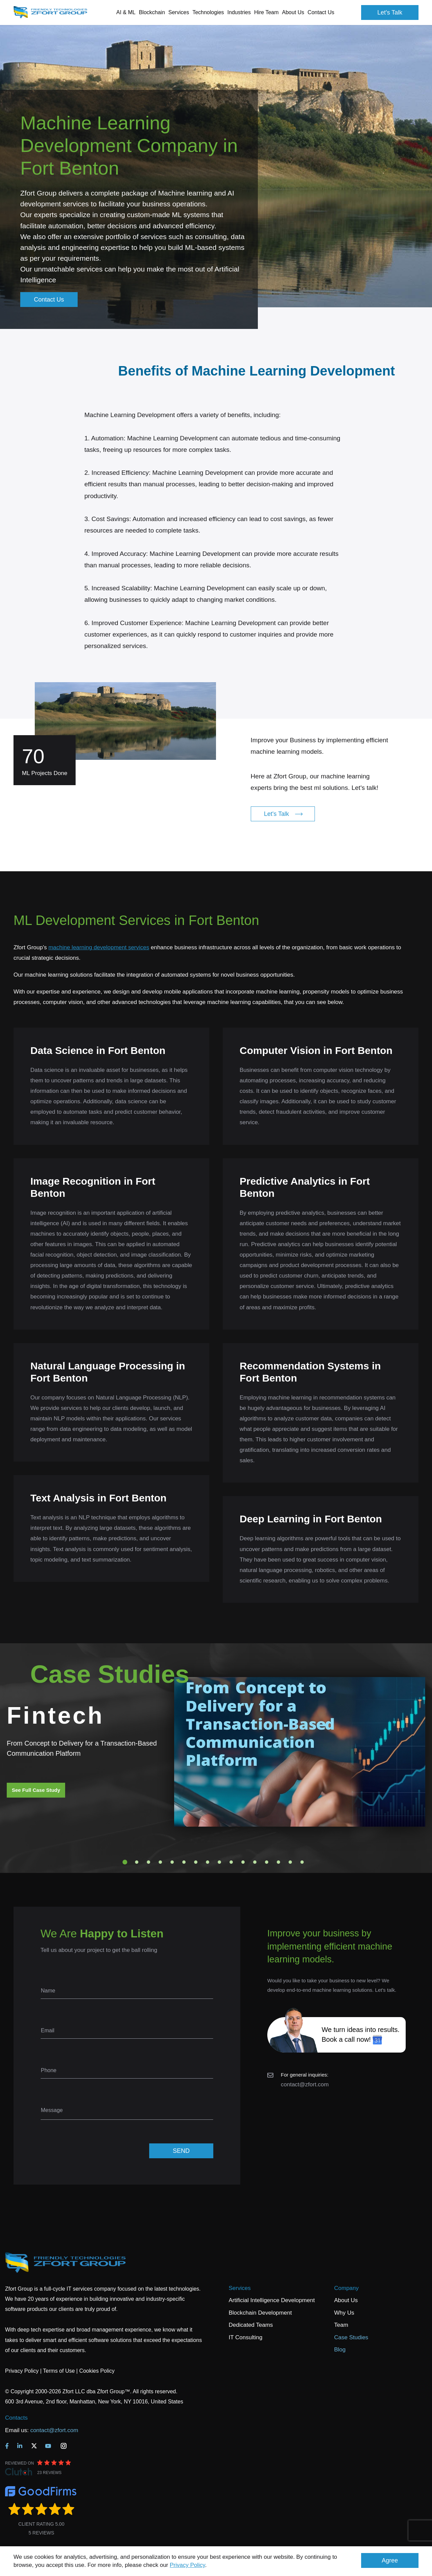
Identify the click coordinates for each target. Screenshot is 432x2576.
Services (240, 2288)
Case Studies (351, 2337)
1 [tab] (125, 1862)
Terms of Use (59, 2371)
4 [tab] (160, 1862)
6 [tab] (184, 1862)
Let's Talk (389, 12)
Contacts (16, 2418)
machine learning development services (98, 947)
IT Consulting (246, 2337)
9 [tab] (219, 1862)
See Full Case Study (36, 1790)
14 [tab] (278, 1862)
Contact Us (320, 12)
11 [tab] (243, 1862)
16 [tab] (302, 1862)
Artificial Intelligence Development (272, 2300)
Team (341, 2325)
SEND (181, 2150)
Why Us (344, 2313)
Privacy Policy (187, 2565)
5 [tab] (172, 1862)
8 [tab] (207, 1862)
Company (346, 2288)
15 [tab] (290, 1862)
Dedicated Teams (251, 2325)
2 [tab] (136, 1862)
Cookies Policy (97, 2371)
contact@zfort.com (305, 2084)
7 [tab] (195, 1862)
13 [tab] (266, 1862)
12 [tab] (254, 1862)
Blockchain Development (260, 2313)
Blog (340, 2349)
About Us (346, 2300)
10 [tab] (231, 1862)
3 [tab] (148, 1862)
